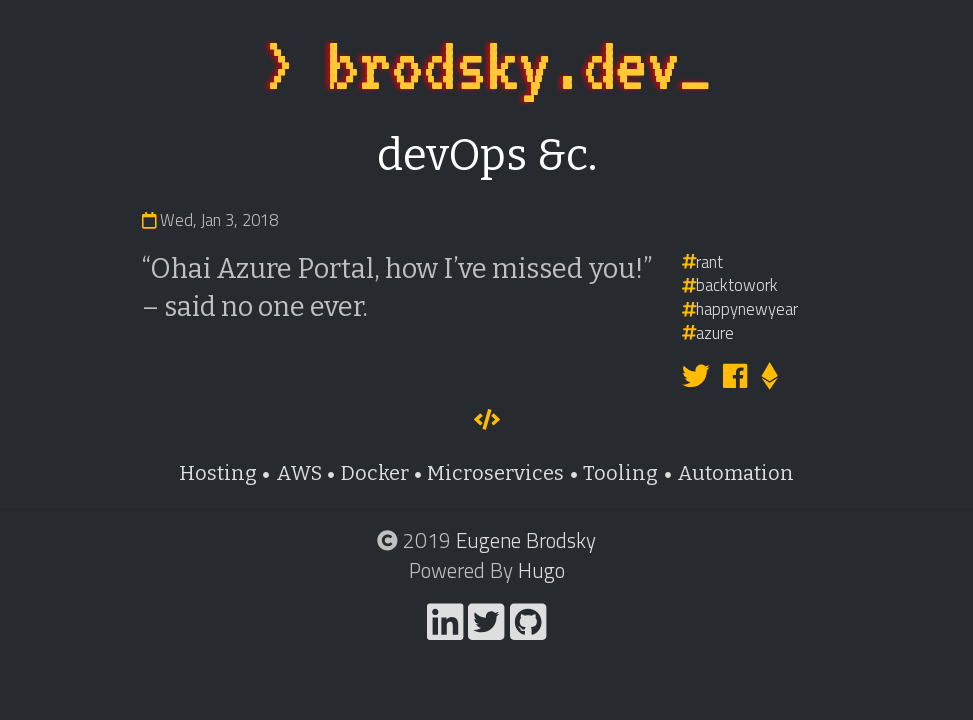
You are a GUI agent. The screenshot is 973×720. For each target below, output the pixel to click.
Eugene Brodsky (526, 540)
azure (708, 332)
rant (703, 261)
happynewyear (740, 308)
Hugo (541, 570)
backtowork (730, 284)
